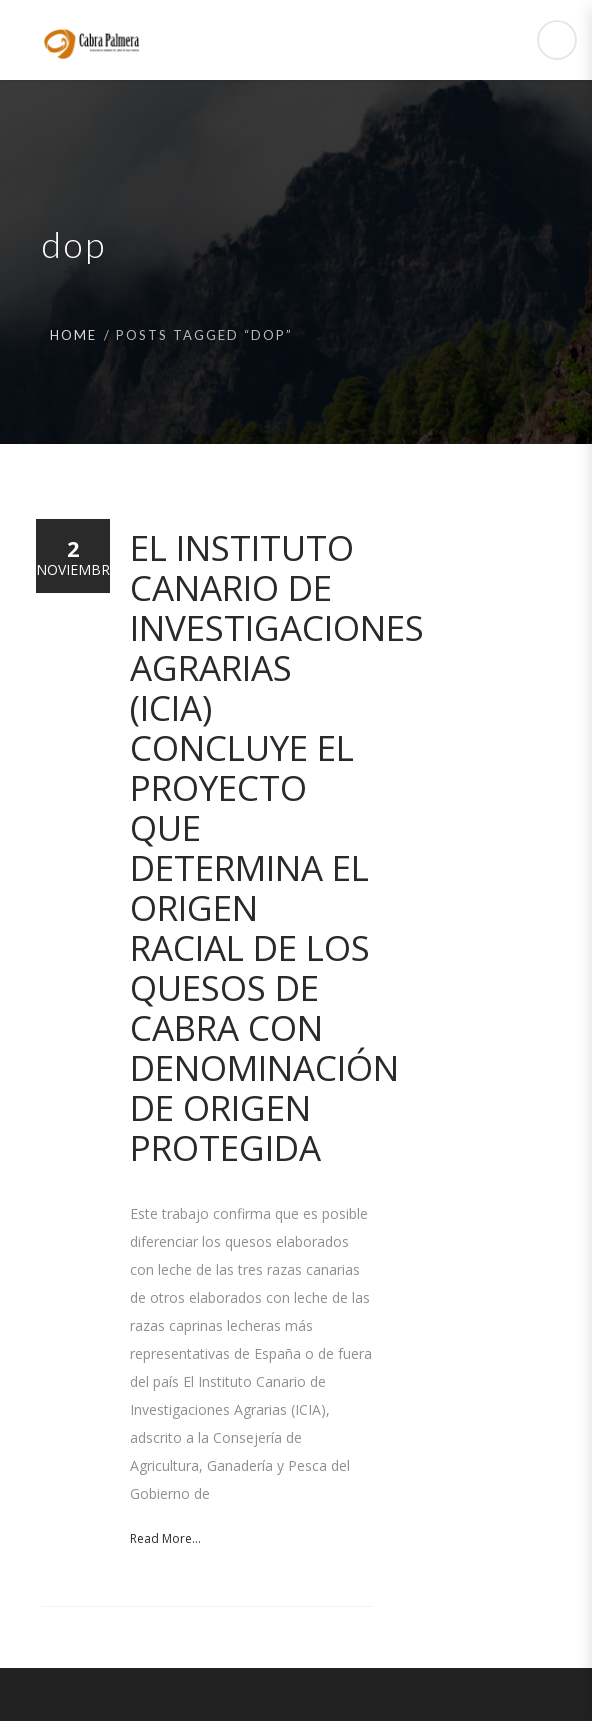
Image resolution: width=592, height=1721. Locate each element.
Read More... (165, 1538)
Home (73, 335)
